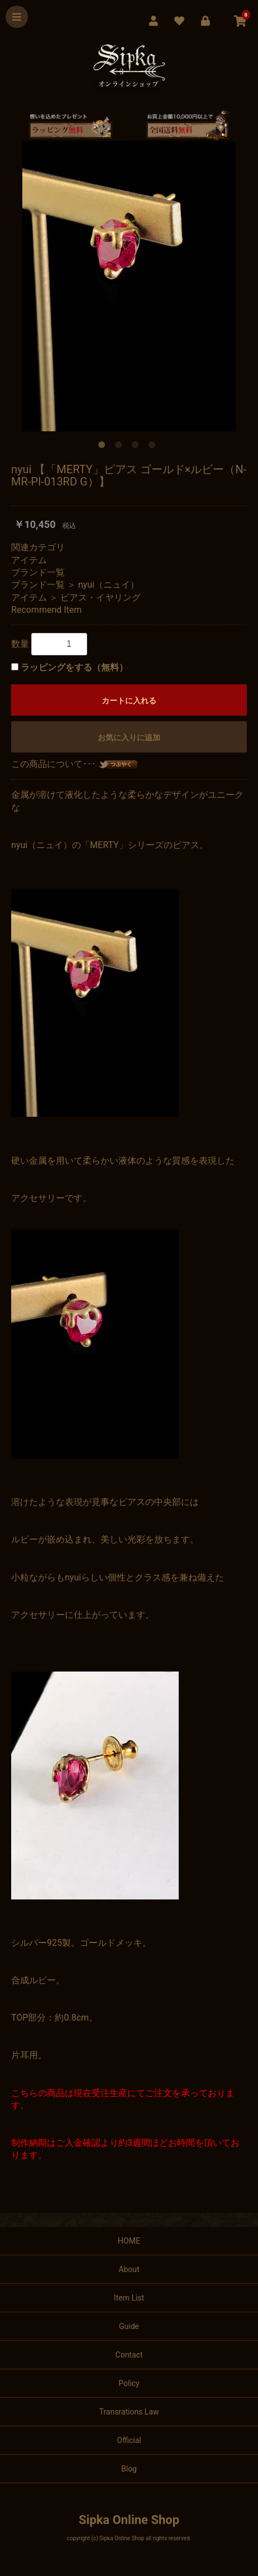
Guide (129, 2326)
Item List (129, 2297)
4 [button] (154, 447)
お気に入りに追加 (129, 737)
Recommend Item (46, 609)
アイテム (29, 560)
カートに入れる (129, 700)
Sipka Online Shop (129, 2520)
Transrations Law (129, 2411)
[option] (129, 286)
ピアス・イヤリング (100, 597)
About (128, 2269)
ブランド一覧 (38, 572)
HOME (129, 2240)
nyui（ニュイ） (108, 584)
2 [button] (120, 447)
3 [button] (137, 447)
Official (129, 2440)
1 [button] (103, 447)
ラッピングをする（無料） (74, 667)
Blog (129, 2468)
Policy (129, 2383)
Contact (129, 2354)
